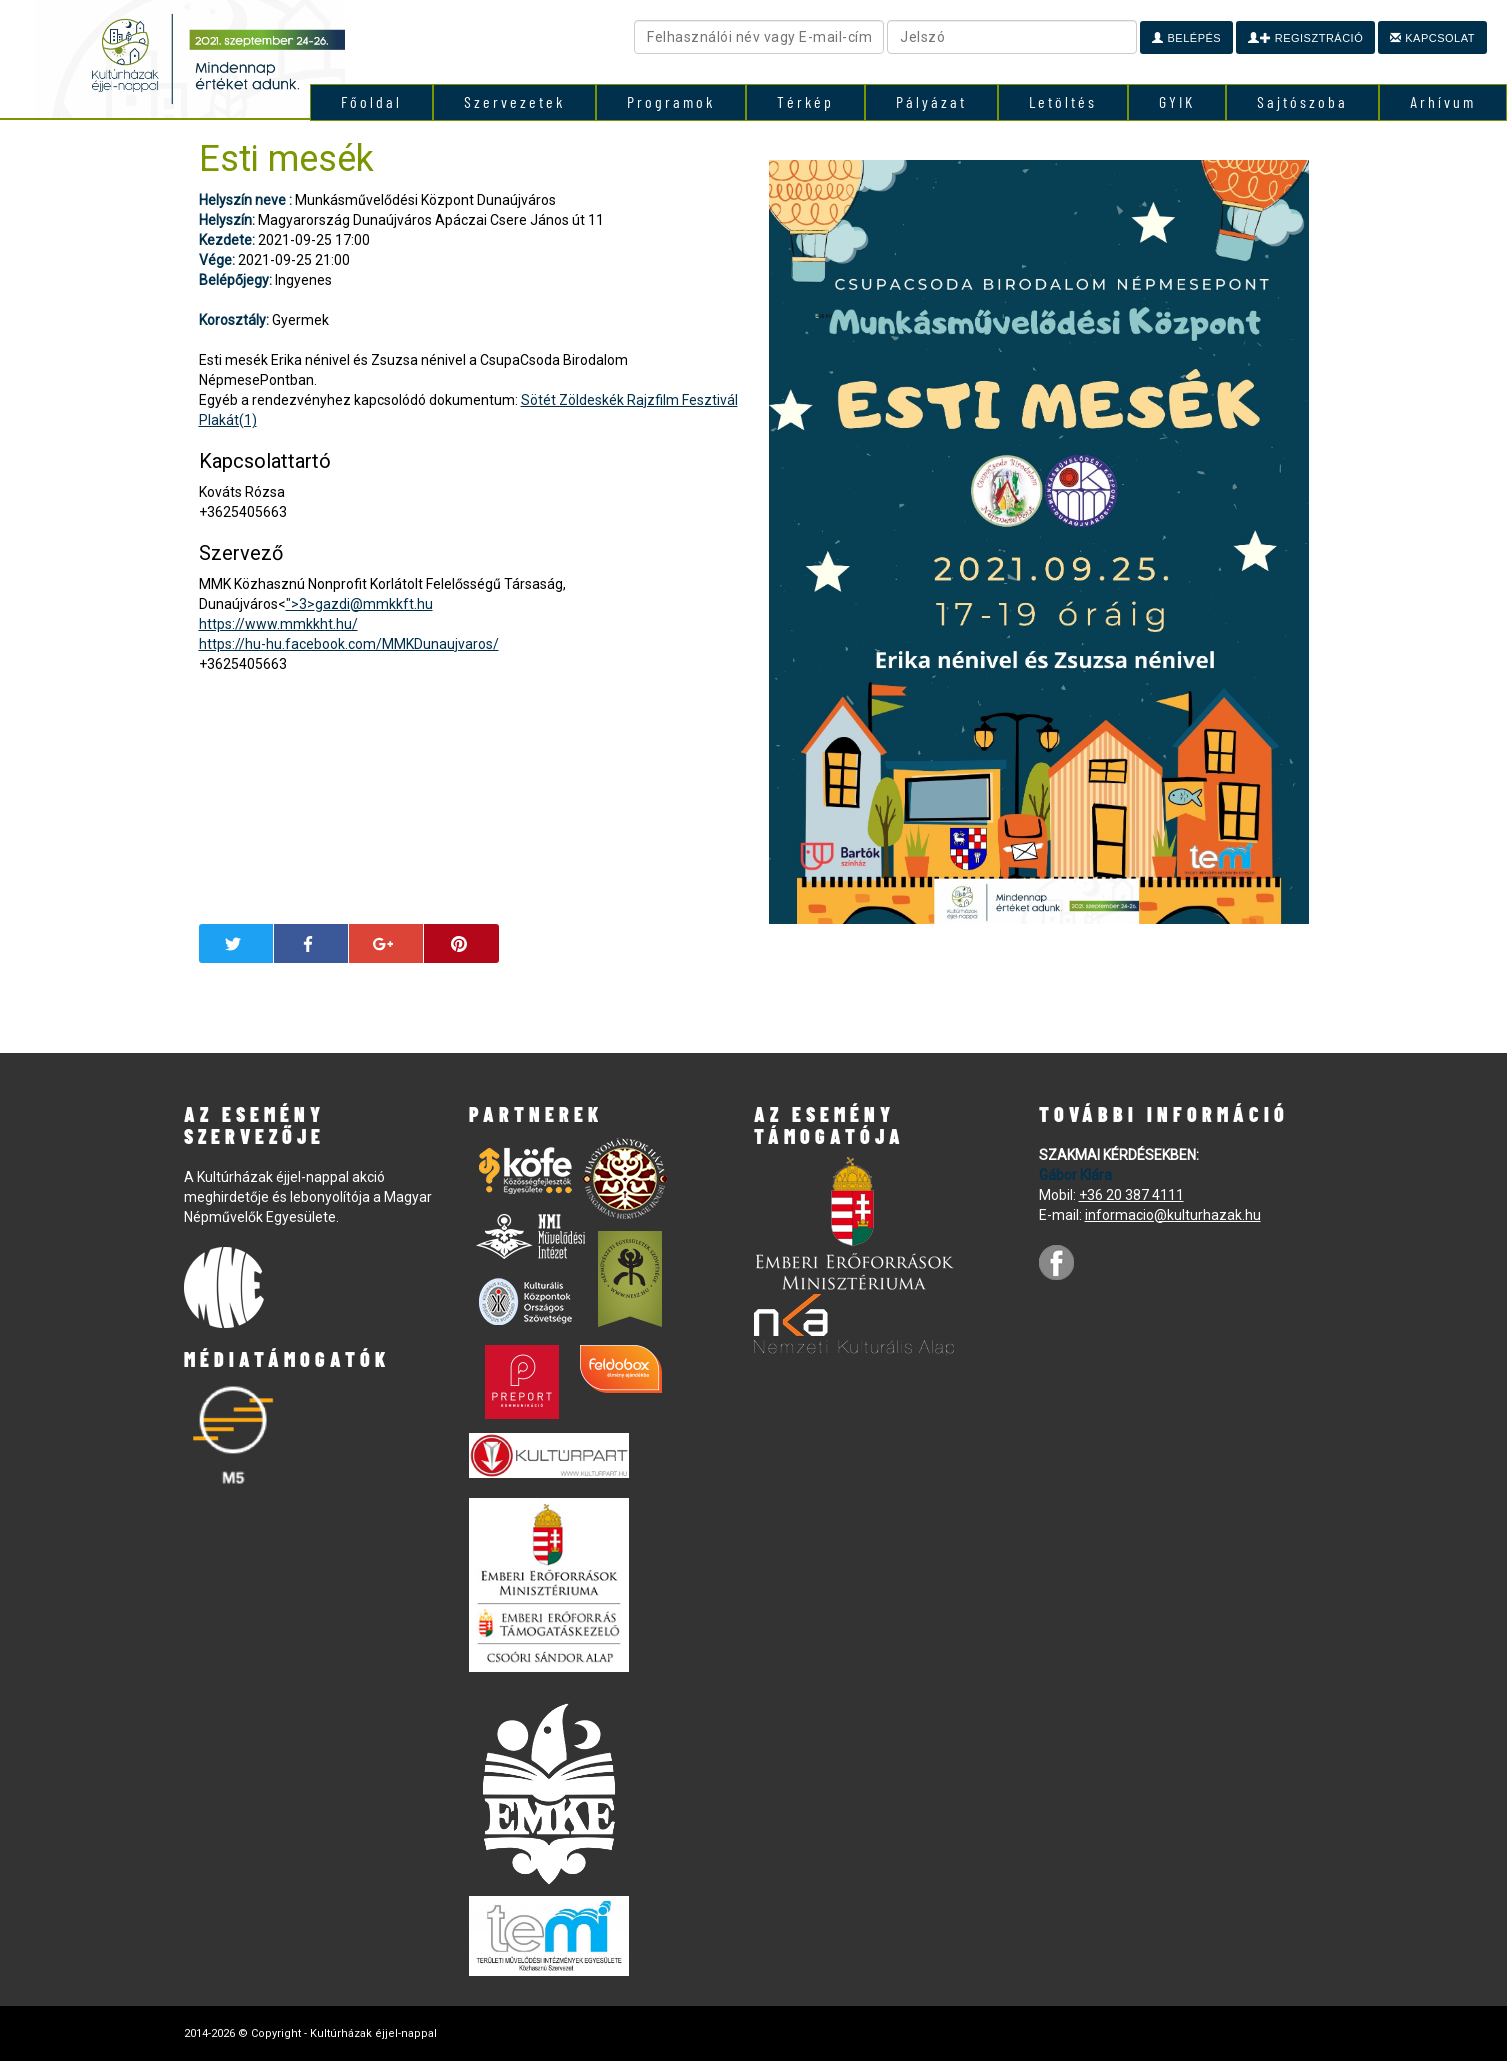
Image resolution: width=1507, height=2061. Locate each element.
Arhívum (1443, 101)
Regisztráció (1305, 38)
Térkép (805, 101)
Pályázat (931, 101)
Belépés (1186, 38)
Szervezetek (514, 101)
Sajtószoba (1302, 101)
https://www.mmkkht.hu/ (278, 624)
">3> (359, 604)
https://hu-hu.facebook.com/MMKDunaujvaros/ (349, 644)
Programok (671, 101)
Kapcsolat (1432, 38)
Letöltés (1063, 101)
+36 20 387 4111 (1131, 1195)
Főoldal (371, 101)
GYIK (1177, 101)
